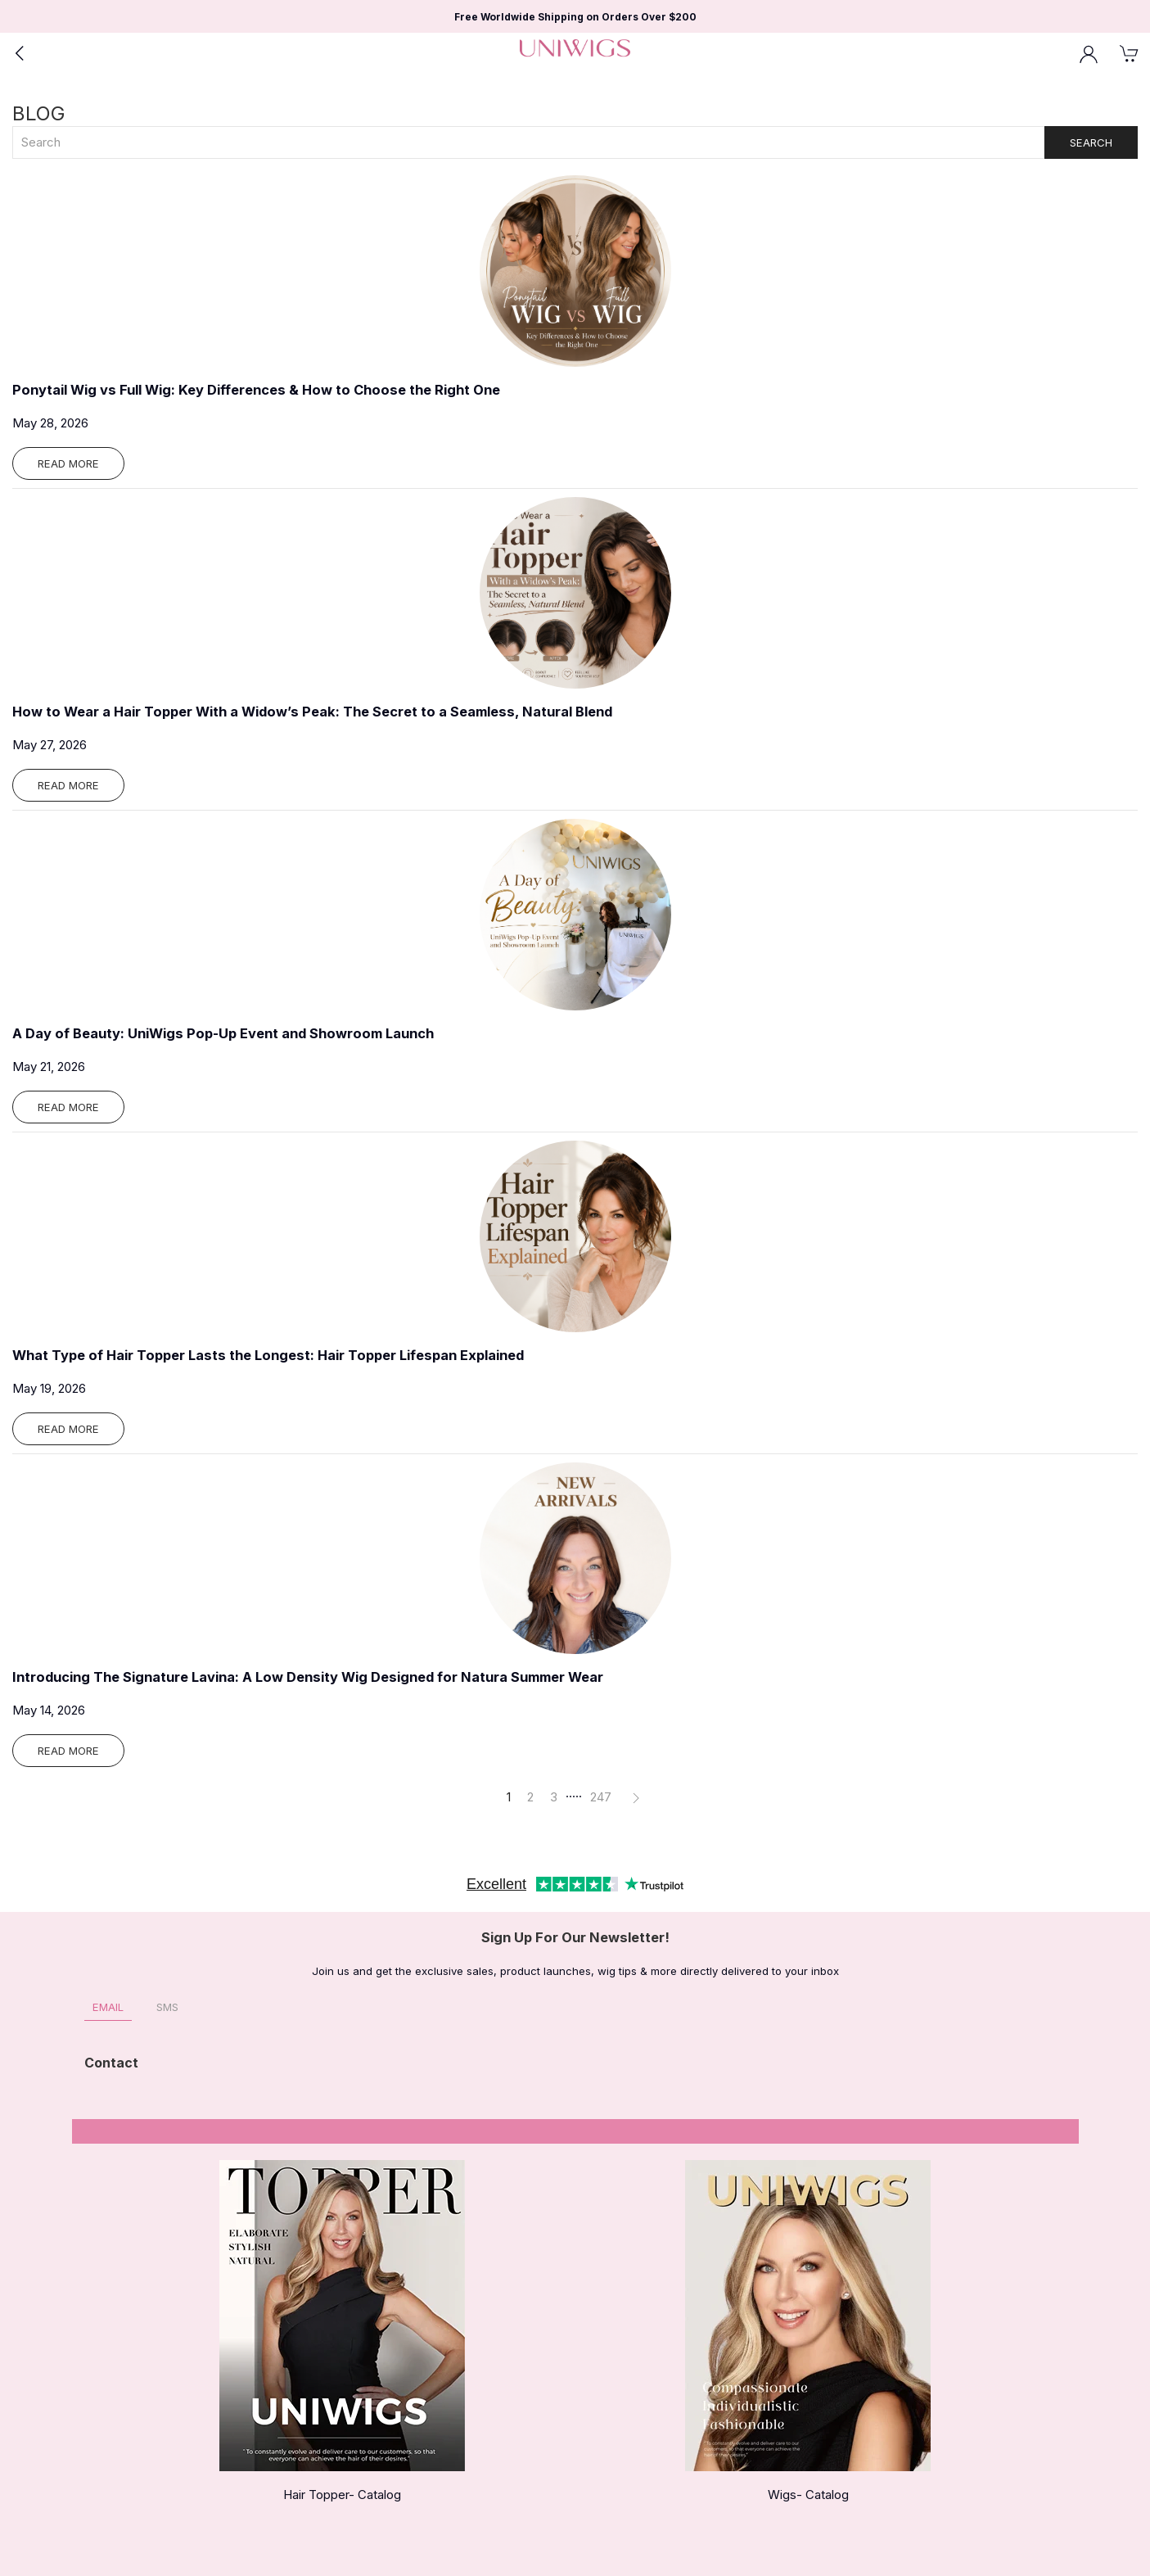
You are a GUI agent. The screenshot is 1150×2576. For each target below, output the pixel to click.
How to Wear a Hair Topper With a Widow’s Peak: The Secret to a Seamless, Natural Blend (312, 711)
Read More (68, 463)
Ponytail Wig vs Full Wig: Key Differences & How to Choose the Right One (256, 390)
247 (600, 1797)
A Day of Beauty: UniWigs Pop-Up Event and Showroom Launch (223, 1033)
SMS (167, 2006)
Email (108, 2006)
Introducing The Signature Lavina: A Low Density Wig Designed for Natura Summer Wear (307, 1677)
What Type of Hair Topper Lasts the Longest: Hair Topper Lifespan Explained (268, 1355)
